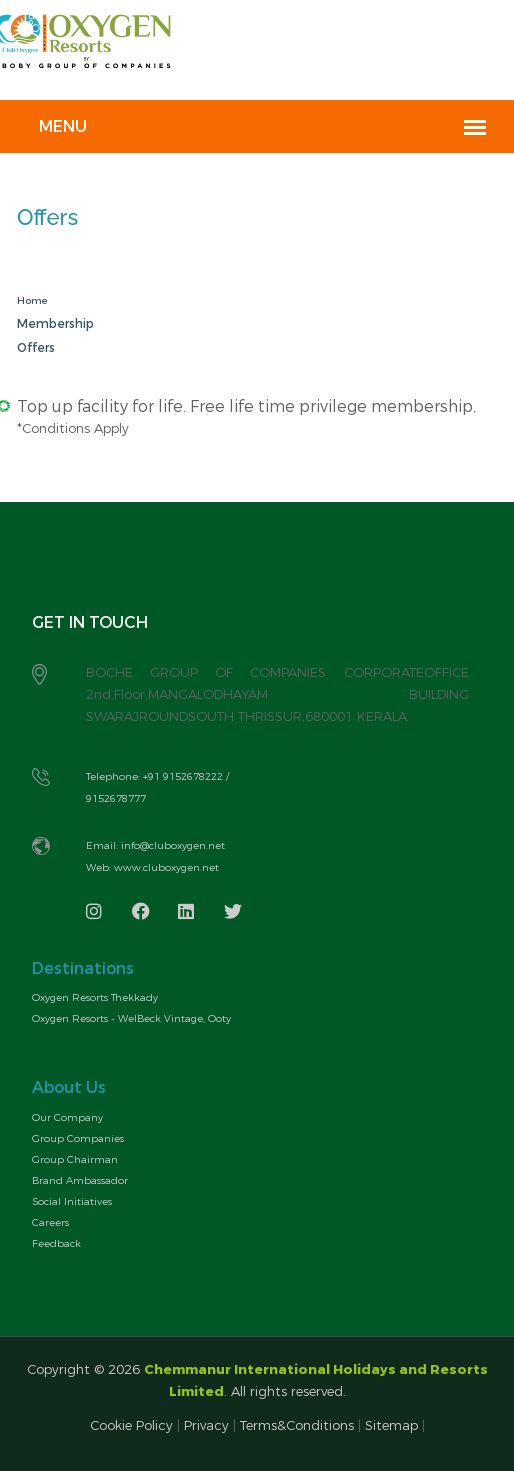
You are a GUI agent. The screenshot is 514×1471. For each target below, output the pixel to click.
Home (32, 300)
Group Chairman (75, 1159)
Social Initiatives (72, 1201)
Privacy (206, 1425)
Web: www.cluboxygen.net (152, 867)
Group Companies (78, 1138)
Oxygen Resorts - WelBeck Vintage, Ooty (131, 1018)
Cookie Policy (133, 1425)
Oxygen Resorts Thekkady (95, 997)
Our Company (67, 1117)
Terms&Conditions (297, 1425)
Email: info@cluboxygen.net (155, 845)
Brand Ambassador (80, 1180)
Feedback (56, 1243)
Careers (50, 1222)
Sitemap (391, 1425)
